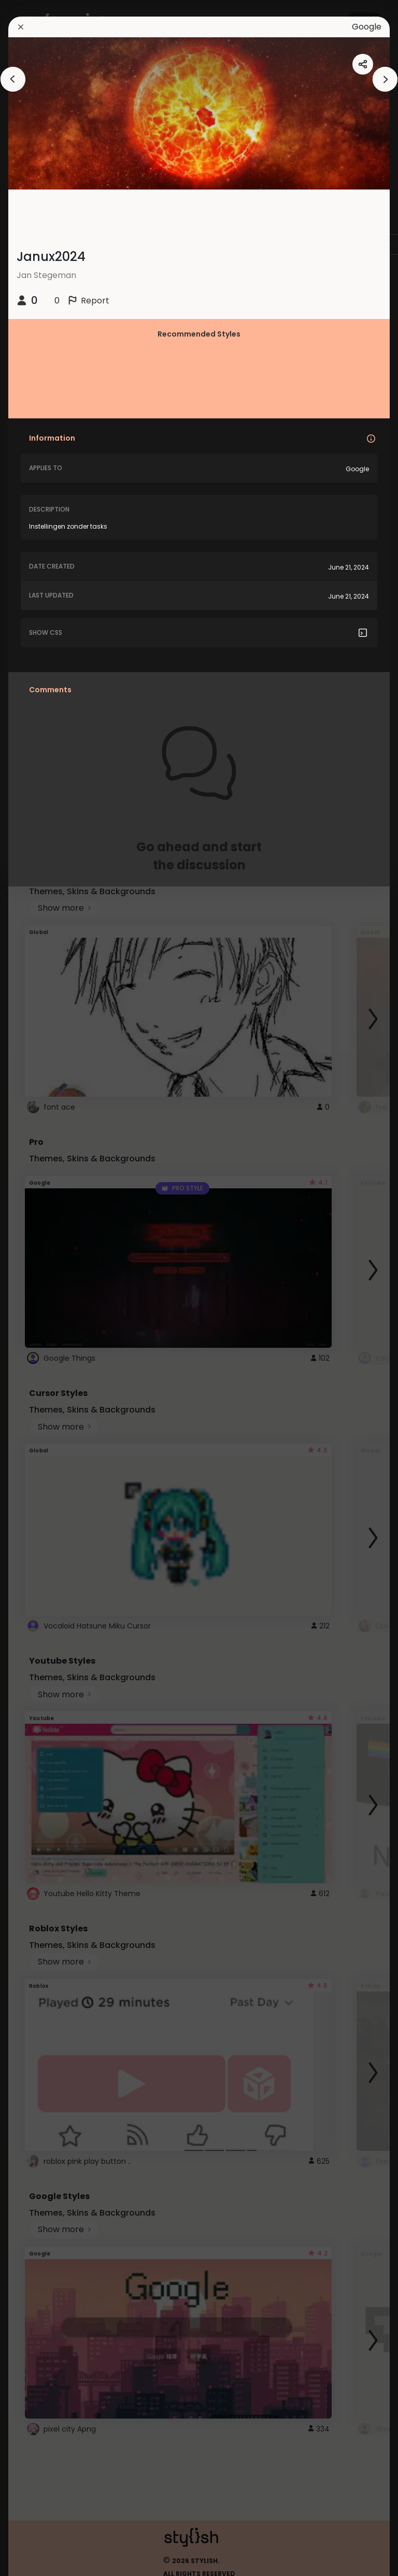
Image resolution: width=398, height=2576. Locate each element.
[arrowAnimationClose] (13, 79)
